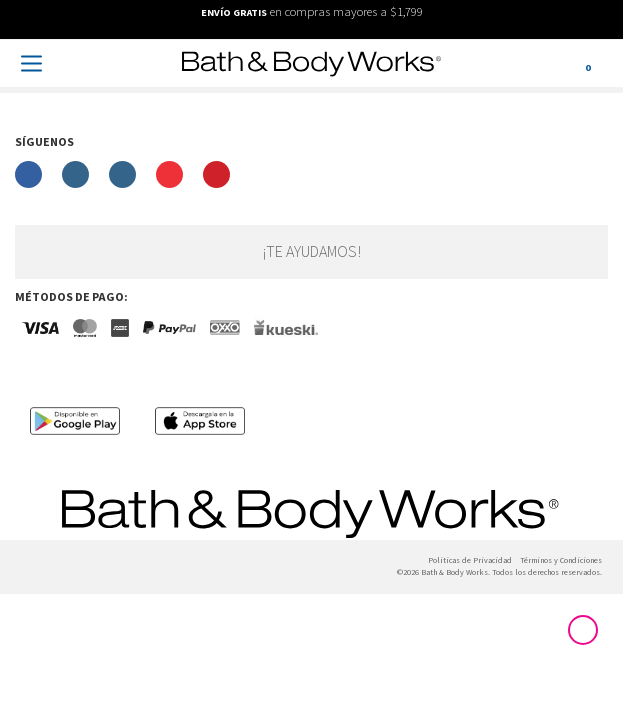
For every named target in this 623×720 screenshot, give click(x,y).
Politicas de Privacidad (470, 560)
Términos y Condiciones (561, 560)
